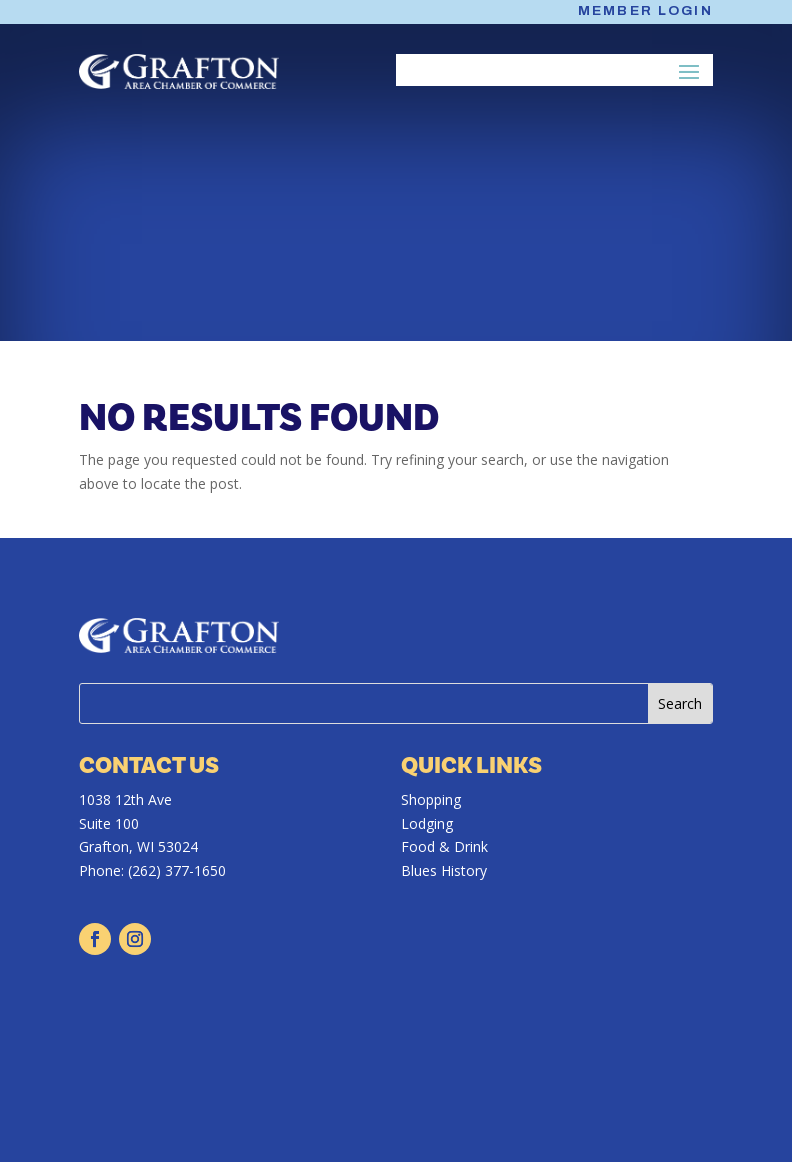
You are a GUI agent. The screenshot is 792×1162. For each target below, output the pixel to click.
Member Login (645, 11)
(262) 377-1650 (177, 870)
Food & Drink (444, 846)
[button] (690, 71)
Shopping (431, 799)
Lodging (427, 823)
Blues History (444, 870)
